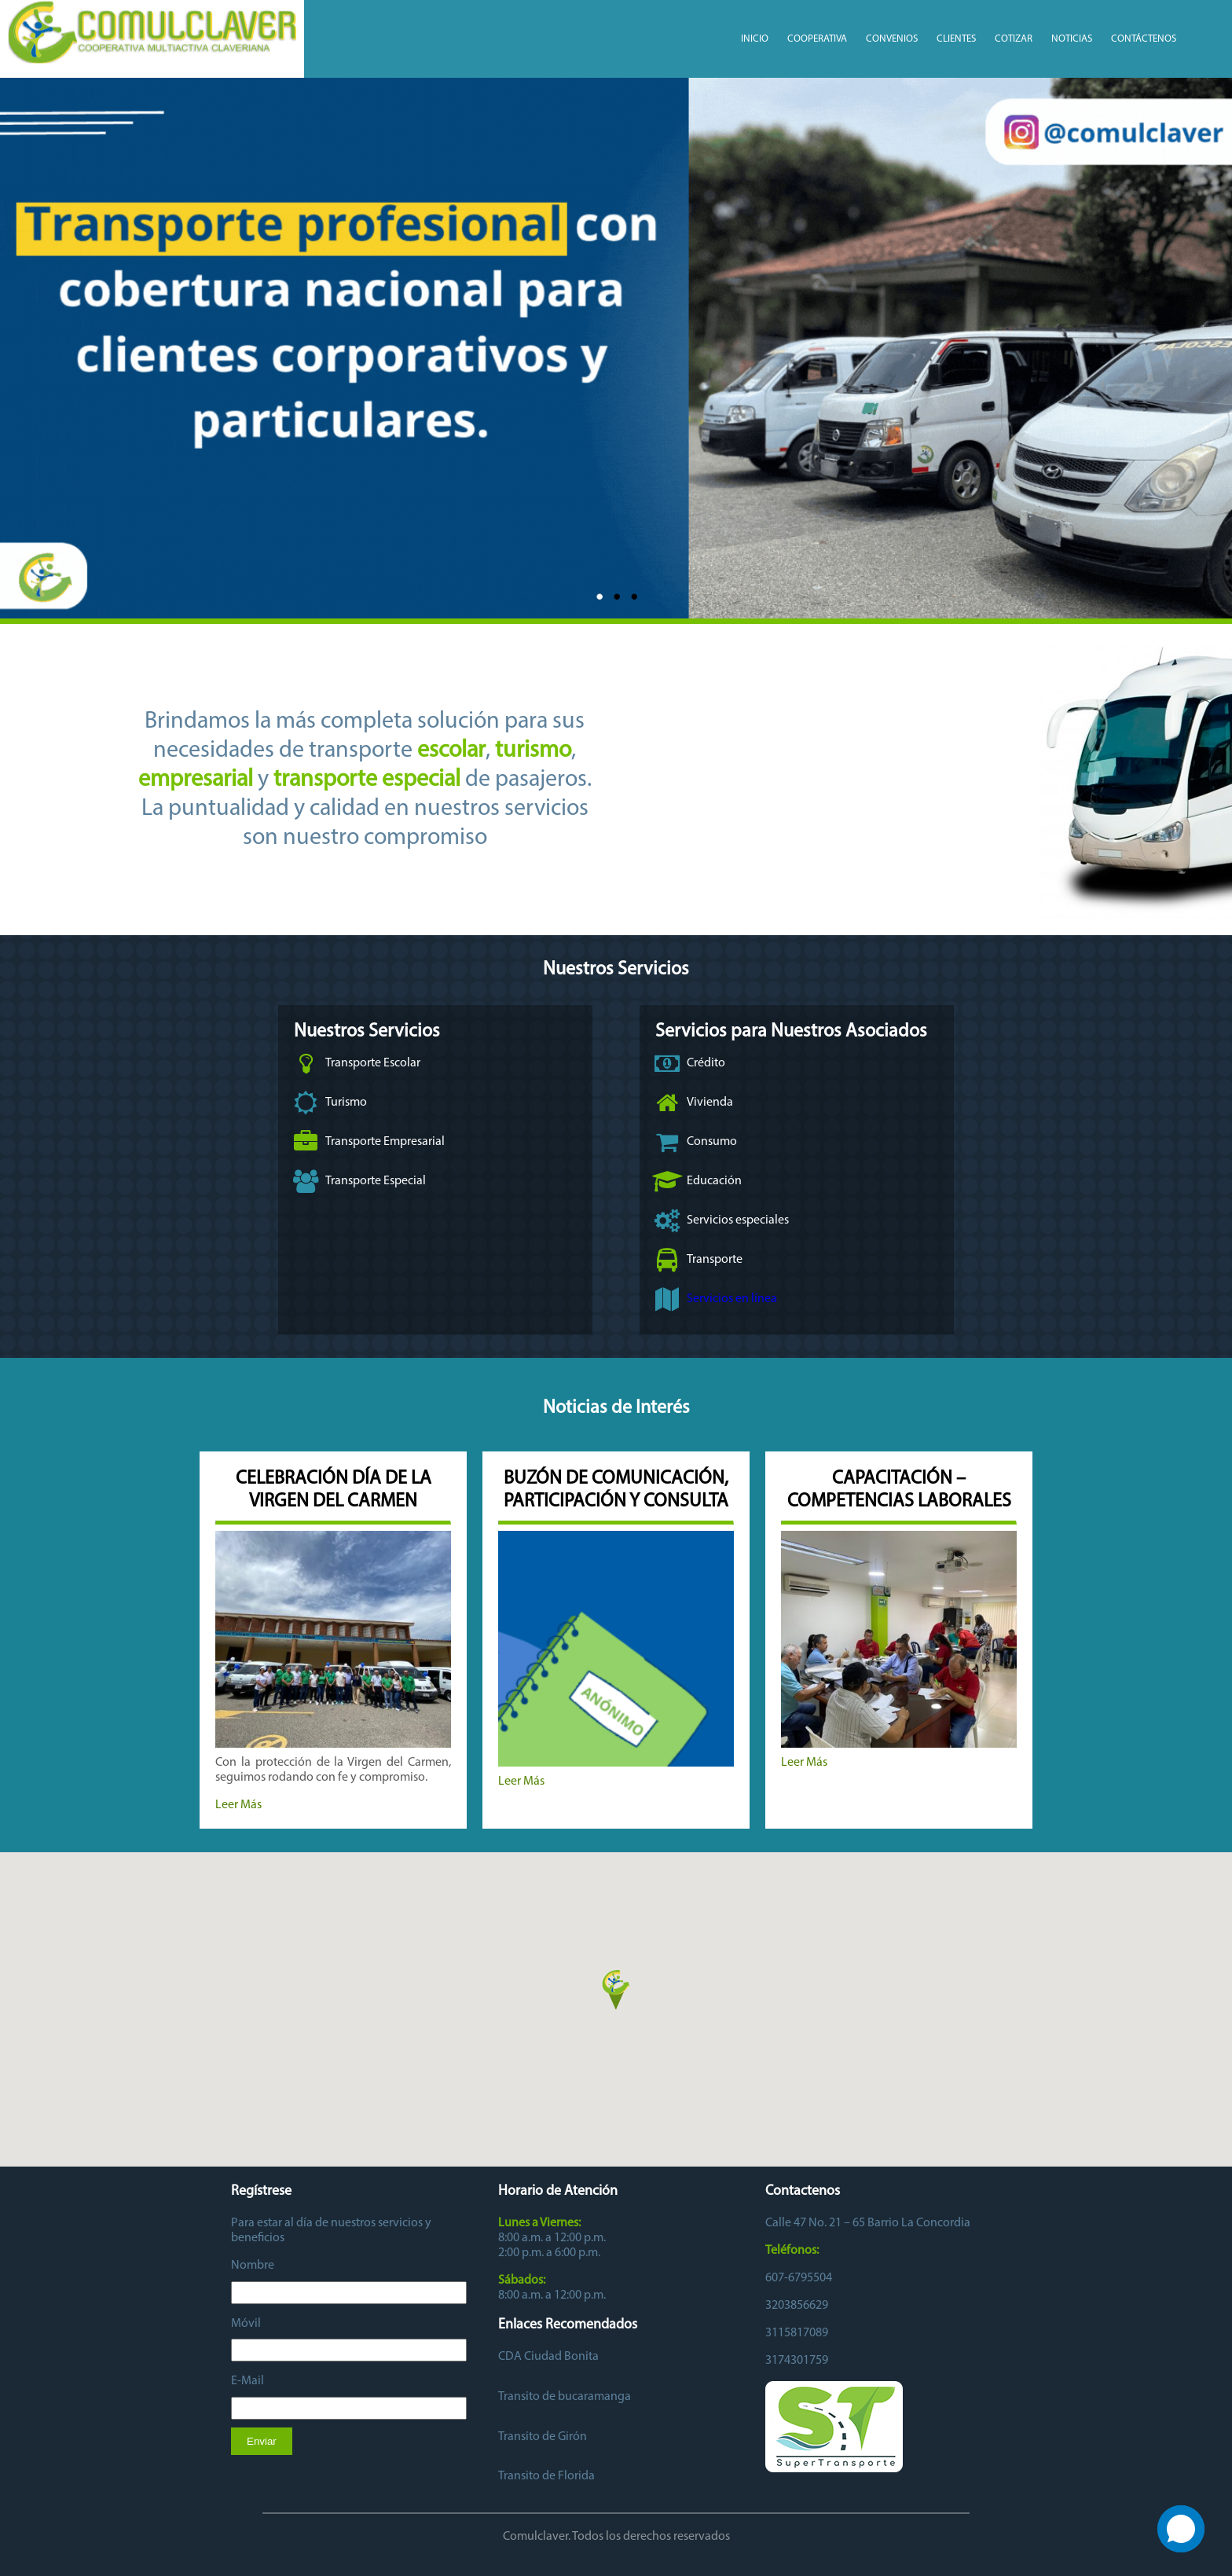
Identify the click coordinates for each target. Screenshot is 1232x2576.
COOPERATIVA (817, 39)
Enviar (262, 2441)
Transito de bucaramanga (564, 2397)
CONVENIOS (892, 39)
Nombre (252, 2265)
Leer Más (238, 1805)
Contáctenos (1143, 39)
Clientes (956, 39)
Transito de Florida (546, 2476)
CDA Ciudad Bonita (548, 2356)
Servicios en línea (732, 1299)
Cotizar (1013, 39)
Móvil (246, 2323)
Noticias (1071, 39)
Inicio (754, 39)
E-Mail (247, 2381)
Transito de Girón (542, 2437)
